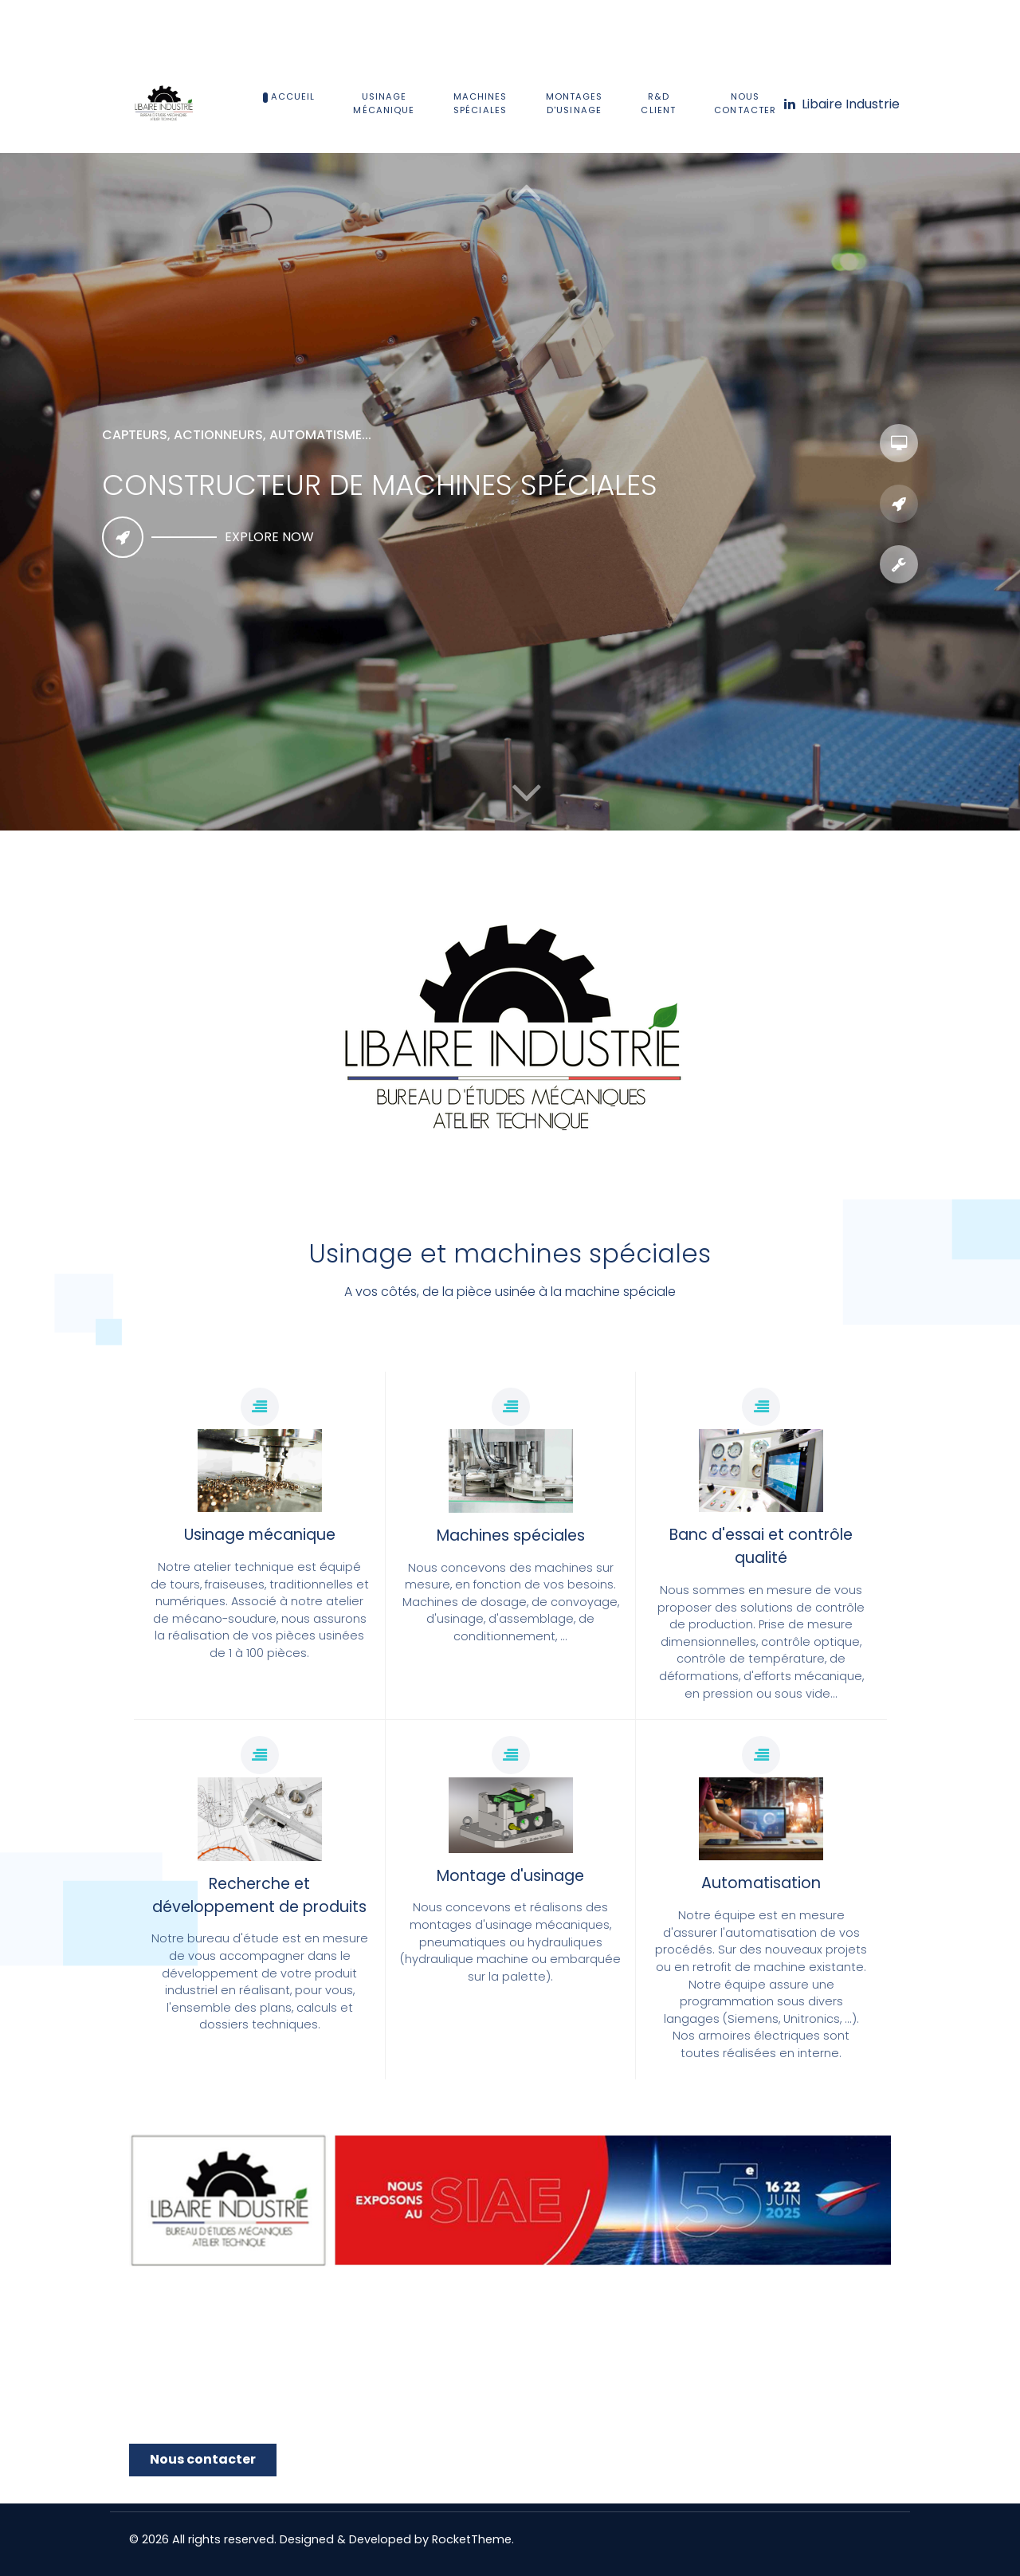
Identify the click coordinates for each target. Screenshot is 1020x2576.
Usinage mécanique (259, 1534)
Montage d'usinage (510, 1876)
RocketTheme (472, 2539)
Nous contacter (203, 2459)
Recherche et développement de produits (259, 1895)
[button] (526, 792)
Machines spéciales (511, 1535)
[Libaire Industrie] (841, 104)
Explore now (269, 537)
